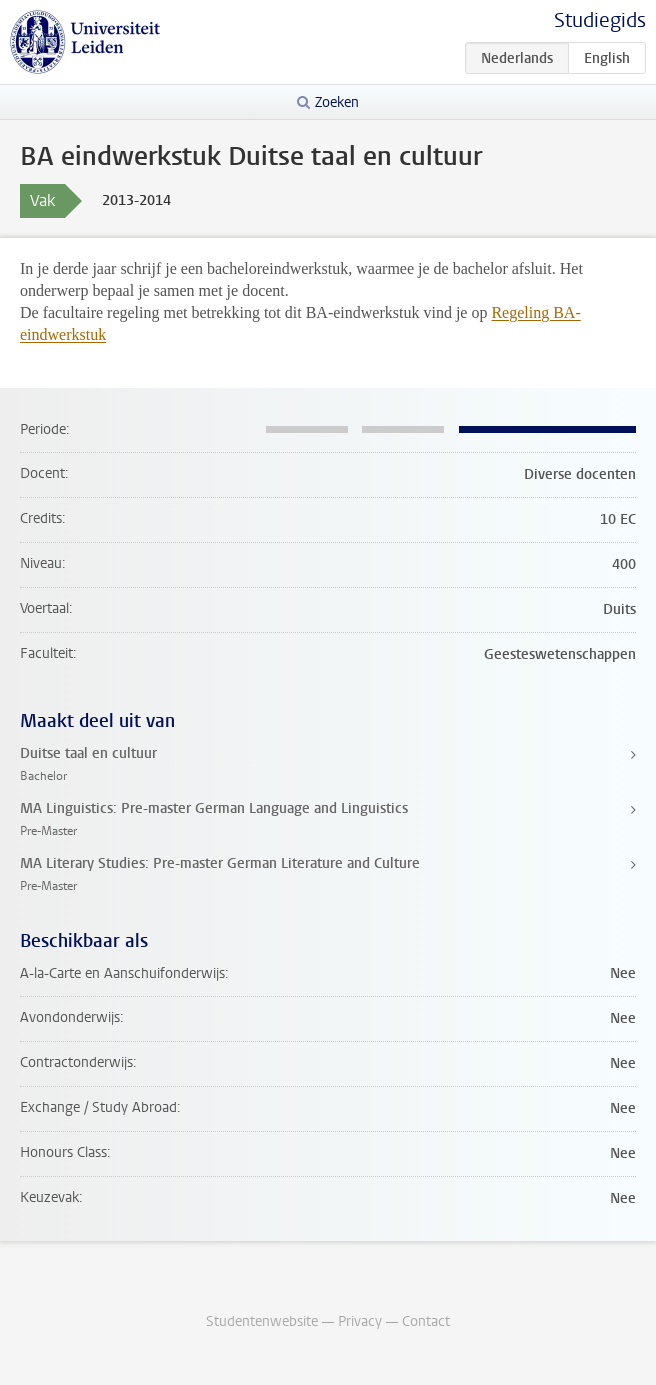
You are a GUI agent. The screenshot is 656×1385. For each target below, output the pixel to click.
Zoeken (337, 102)
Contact (426, 1321)
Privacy (360, 1321)
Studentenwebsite (262, 1321)
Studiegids (600, 20)
